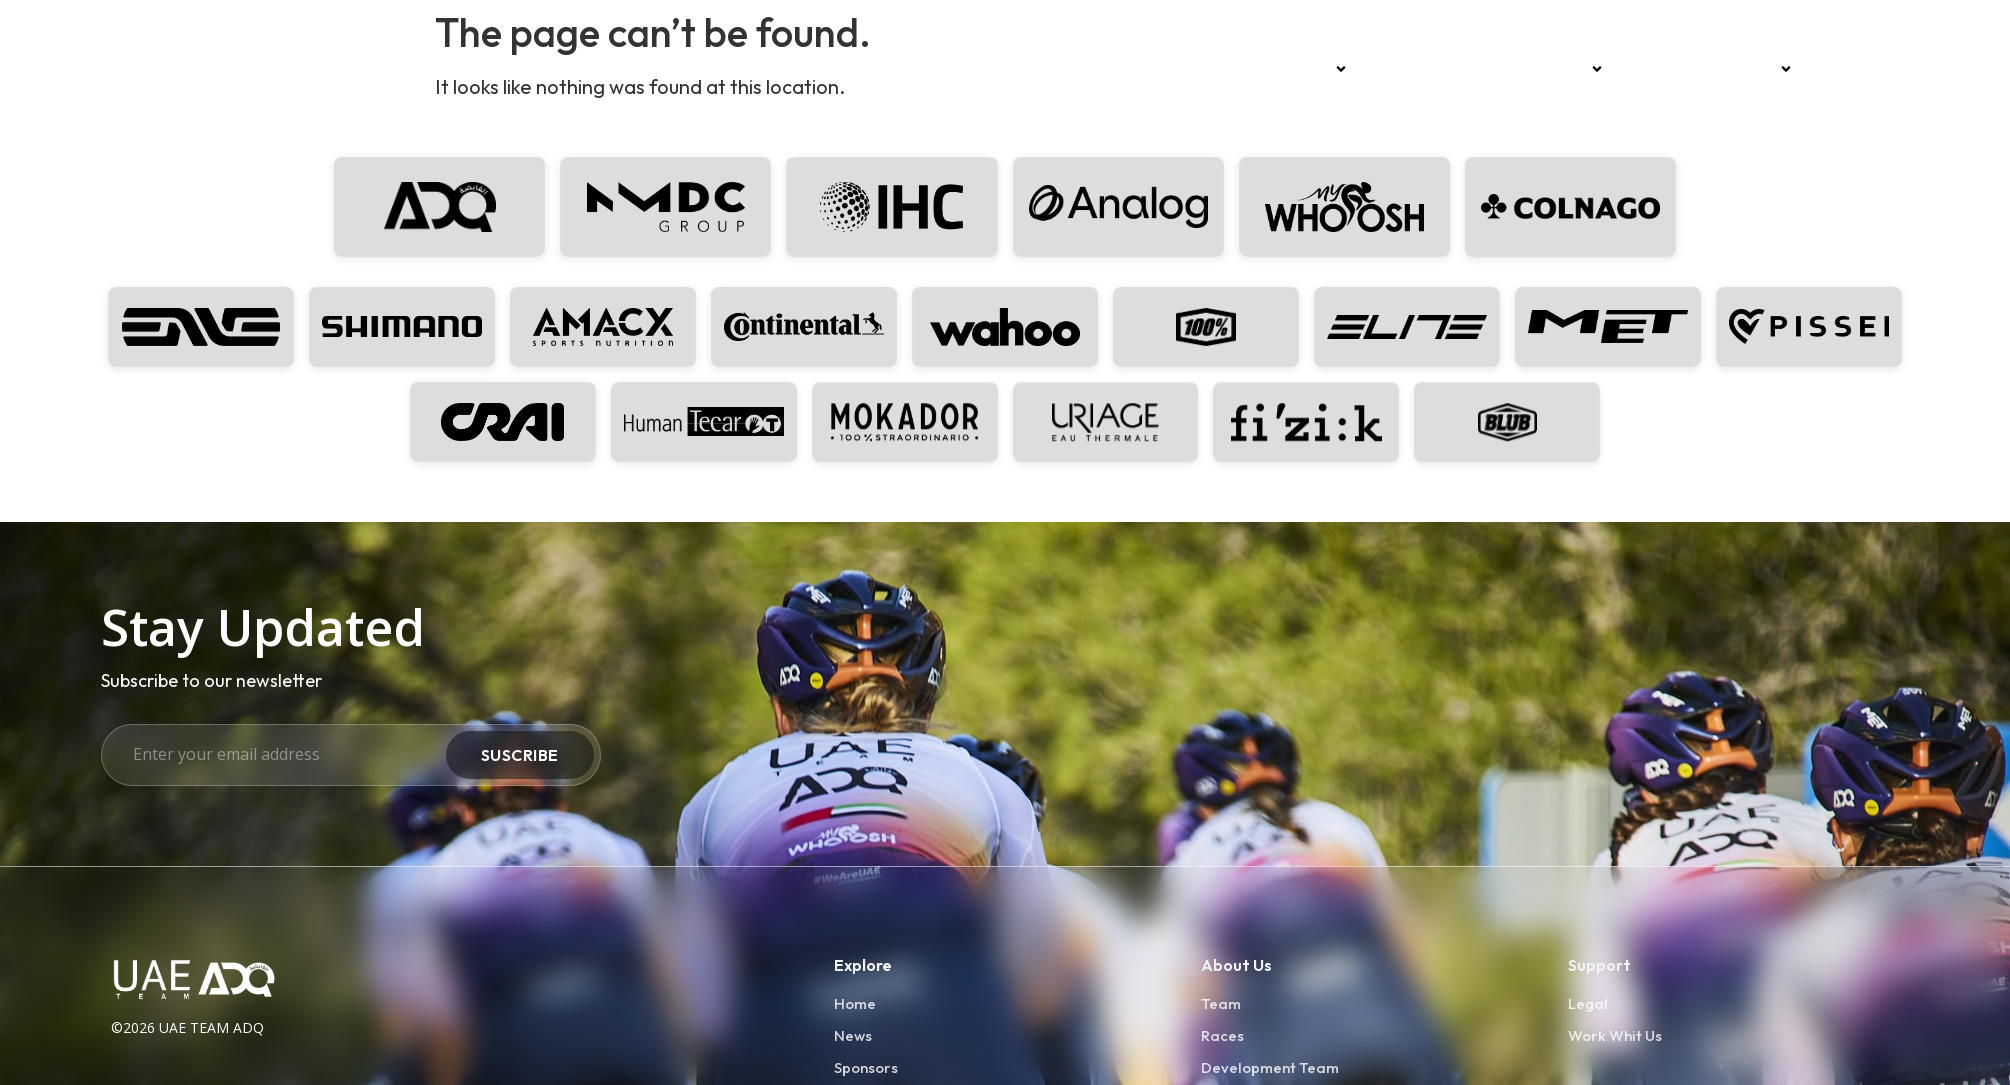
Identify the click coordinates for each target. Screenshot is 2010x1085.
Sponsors (1560, 69)
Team (1316, 69)
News (1468, 69)
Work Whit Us (1615, 1035)
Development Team (1713, 69)
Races (1399, 69)
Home (1234, 69)
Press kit (1853, 69)
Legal (1588, 1003)
